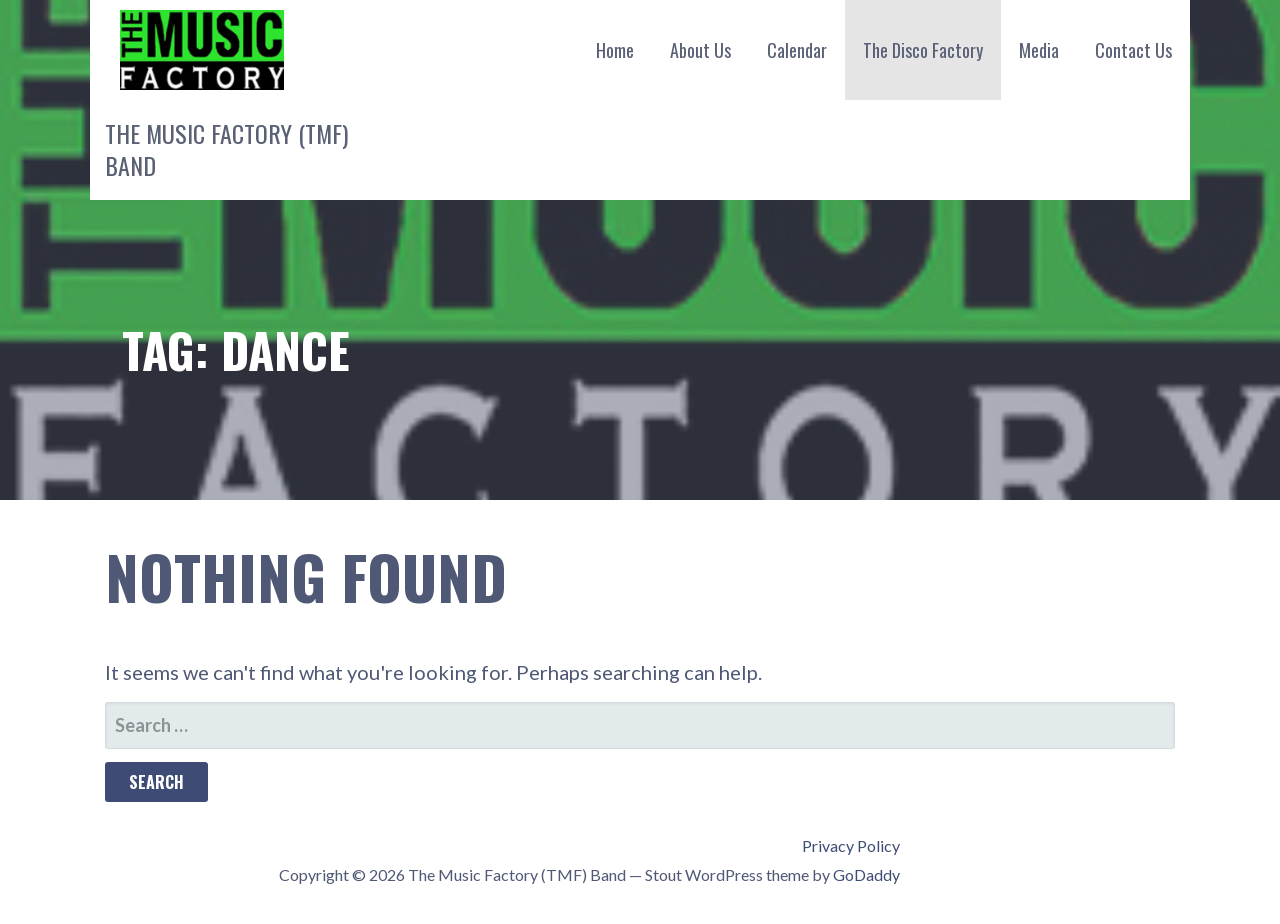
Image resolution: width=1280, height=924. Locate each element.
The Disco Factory (923, 50)
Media (1039, 50)
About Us (700, 50)
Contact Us (1133, 50)
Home (615, 50)
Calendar (797, 50)
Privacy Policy (851, 845)
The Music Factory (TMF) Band (226, 149)
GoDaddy (866, 874)
